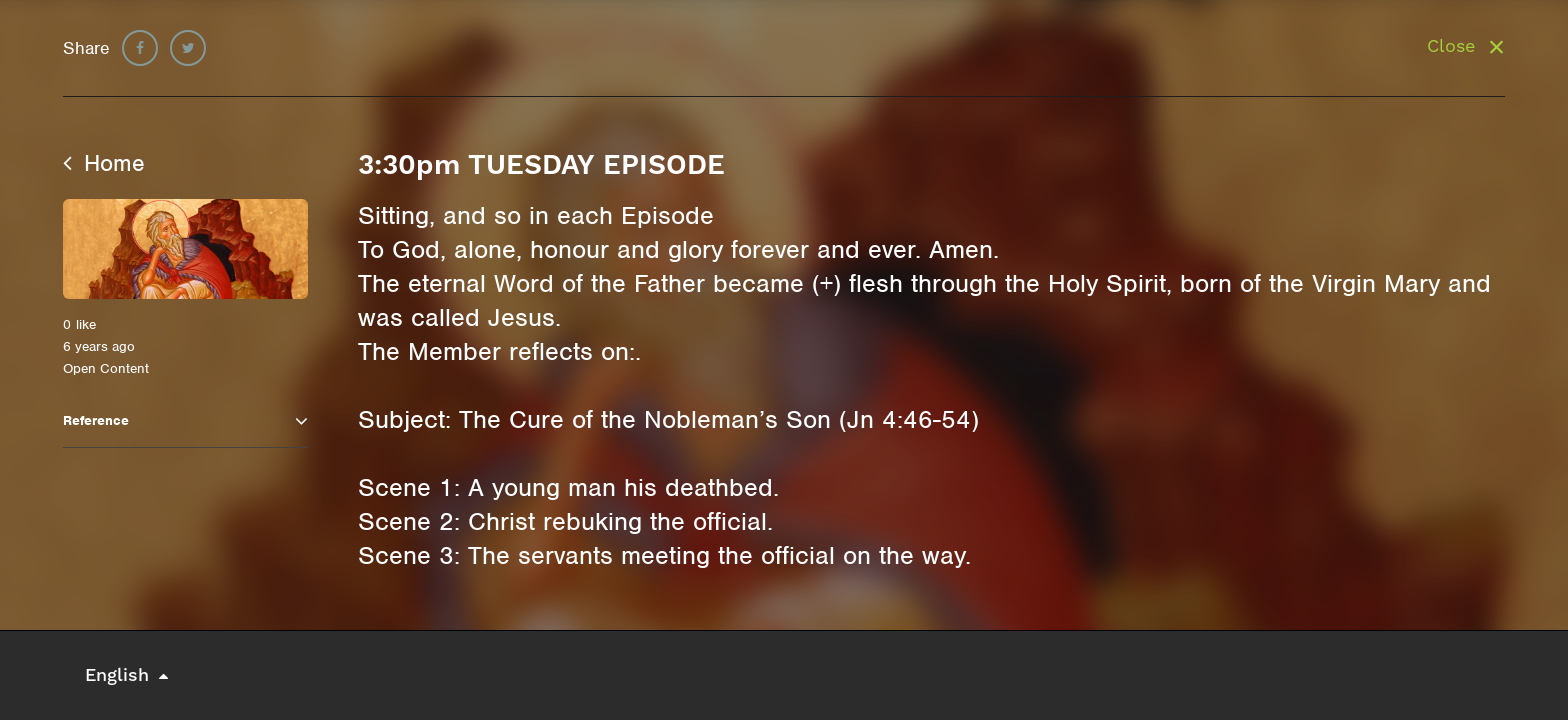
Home (104, 163)
